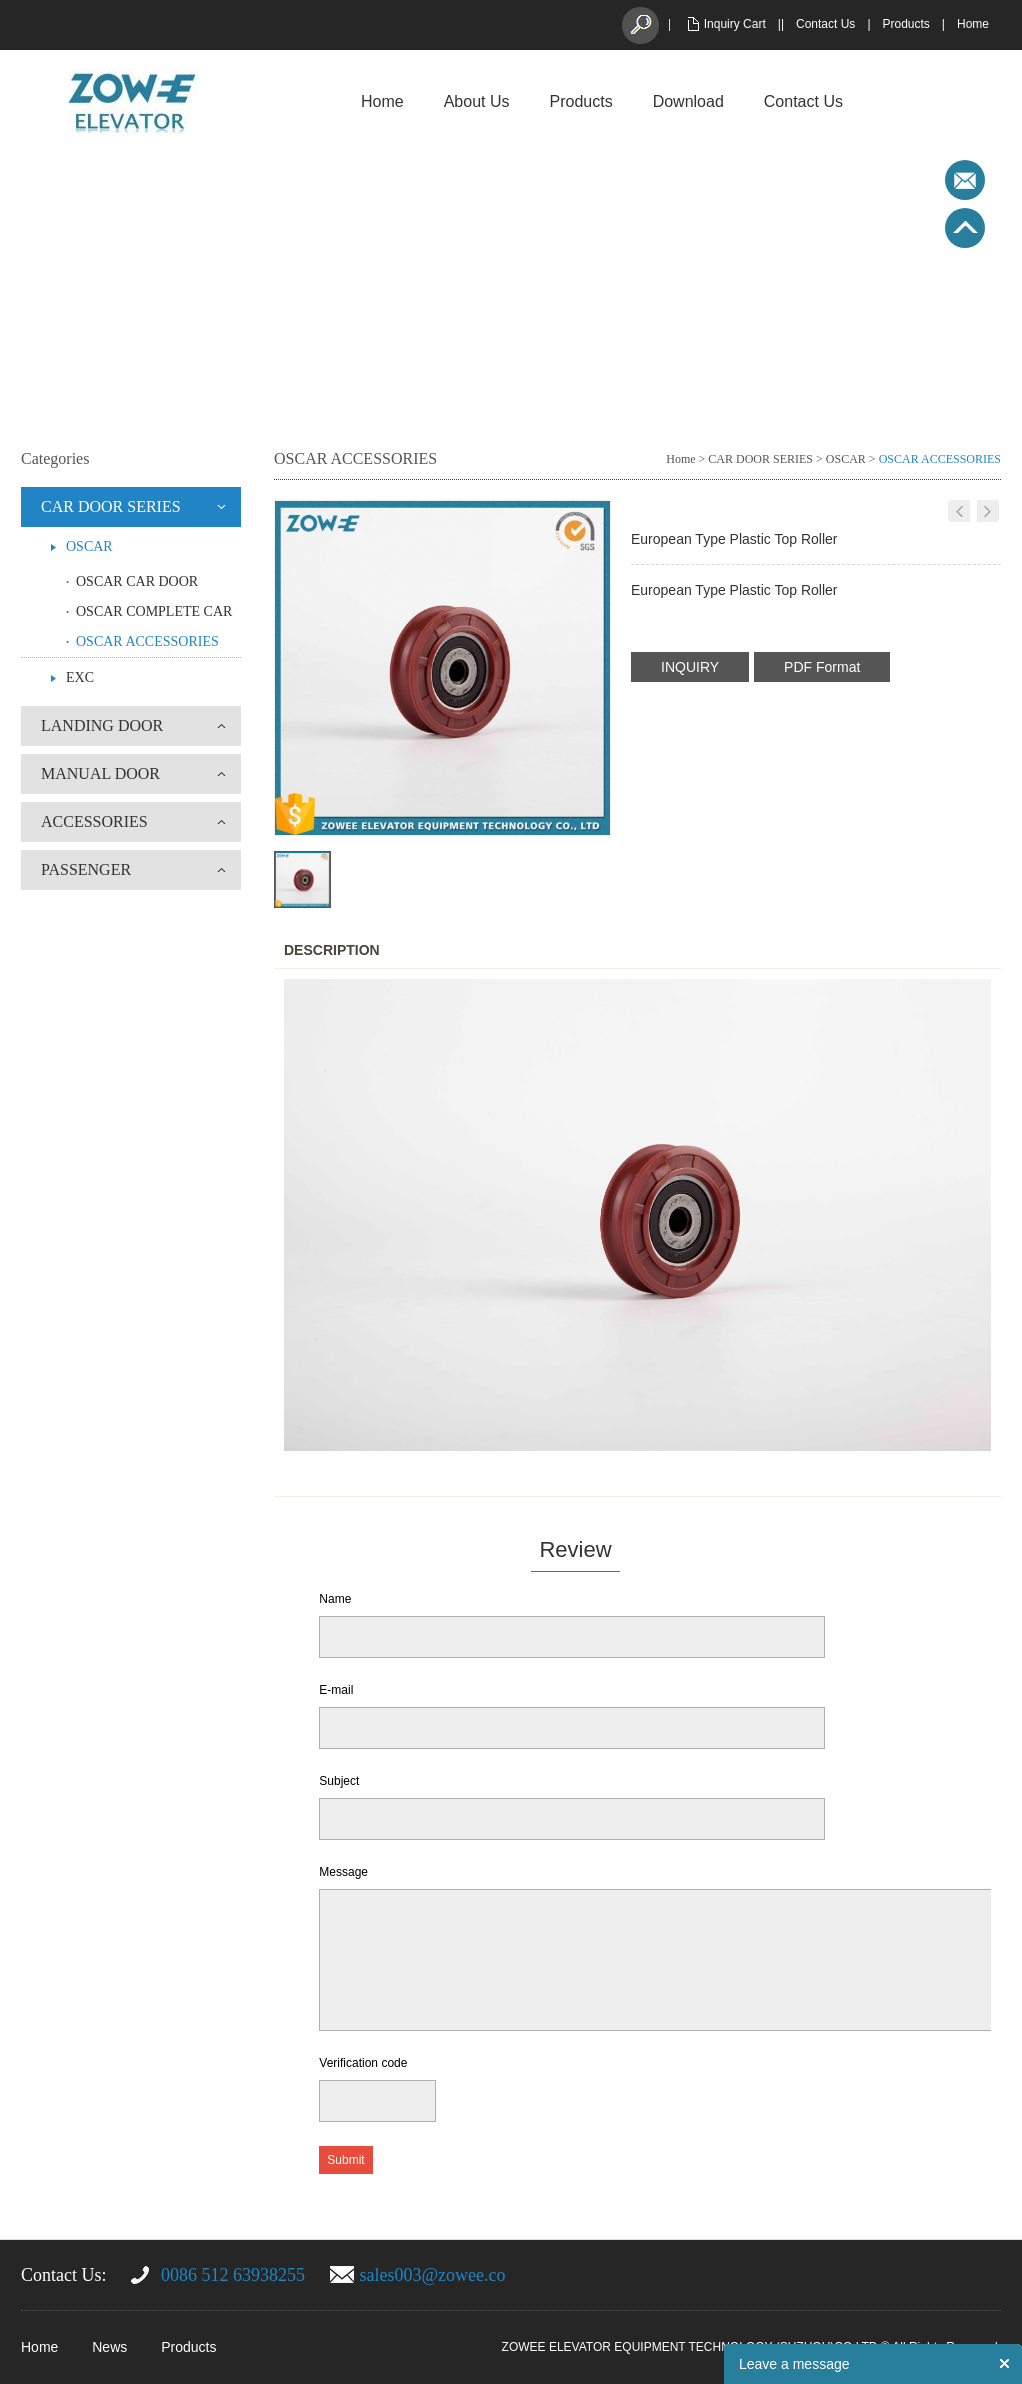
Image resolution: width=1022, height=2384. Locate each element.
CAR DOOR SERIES (111, 506)
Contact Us (825, 24)
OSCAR (89, 546)
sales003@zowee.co (433, 2275)
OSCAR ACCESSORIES (147, 641)
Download (688, 101)
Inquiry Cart (735, 24)
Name (335, 1599)
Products (906, 24)
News (109, 2347)
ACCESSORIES (94, 821)
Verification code (363, 2063)
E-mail (336, 1690)
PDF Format (822, 667)
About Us (477, 101)
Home (973, 24)
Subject (339, 1781)
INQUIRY (690, 667)
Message (343, 1872)
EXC (80, 677)
